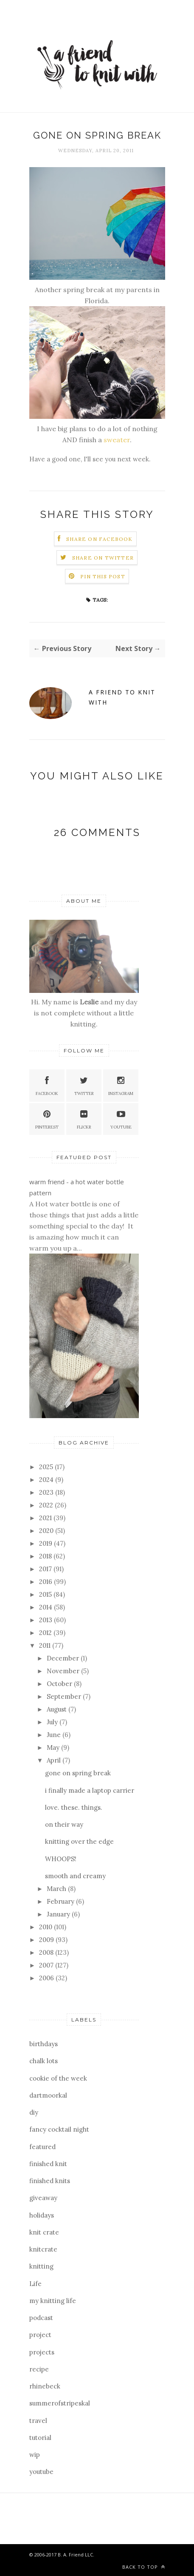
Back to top (143, 2567)
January (59, 1914)
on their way (64, 1824)
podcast (41, 2318)
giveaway (43, 2198)
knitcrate (43, 2249)
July (53, 1722)
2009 (47, 1940)
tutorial (40, 2438)
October (60, 1684)
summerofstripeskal (59, 2403)
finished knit (48, 2164)
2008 (47, 1952)
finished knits (49, 2181)
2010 (46, 1927)
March (57, 1889)
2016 (46, 1582)
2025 (47, 1467)
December (64, 1658)
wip (34, 2455)
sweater (117, 439)
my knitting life (52, 2301)
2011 (45, 1645)
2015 (46, 1594)
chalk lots (43, 2061)
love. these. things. (73, 1807)
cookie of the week (58, 2078)
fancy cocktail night (59, 2129)
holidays (41, 2215)
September (65, 1696)
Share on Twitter (103, 557)
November (64, 1671)
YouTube (121, 1118)
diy (33, 2112)
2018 (46, 1556)
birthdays (43, 2044)
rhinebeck (44, 2386)
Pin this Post (102, 576)
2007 (47, 1965)
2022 (47, 1505)
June (54, 1735)
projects (41, 2352)
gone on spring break (78, 1773)
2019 (46, 1543)
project (40, 2335)
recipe (39, 2369)
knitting (41, 2266)
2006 (47, 1978)
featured (42, 2147)
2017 (46, 1569)
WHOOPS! (60, 1859)
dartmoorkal (48, 2095)
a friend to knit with (122, 697)
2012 (46, 1633)
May (54, 1747)
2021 (46, 1518)
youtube (41, 2472)
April (54, 1760)
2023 (47, 1492)
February (61, 1901)
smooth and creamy (75, 1876)
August (57, 1709)
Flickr (84, 1118)
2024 (47, 1480)
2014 (46, 1607)
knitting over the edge (79, 1841)
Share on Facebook (99, 539)
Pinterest (47, 1118)
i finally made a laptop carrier (89, 1790)
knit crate (44, 2232)
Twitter (84, 1085)
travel (38, 2421)
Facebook (47, 1085)
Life (35, 2284)
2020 (47, 1531)
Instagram (120, 1085)
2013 (46, 1620)
